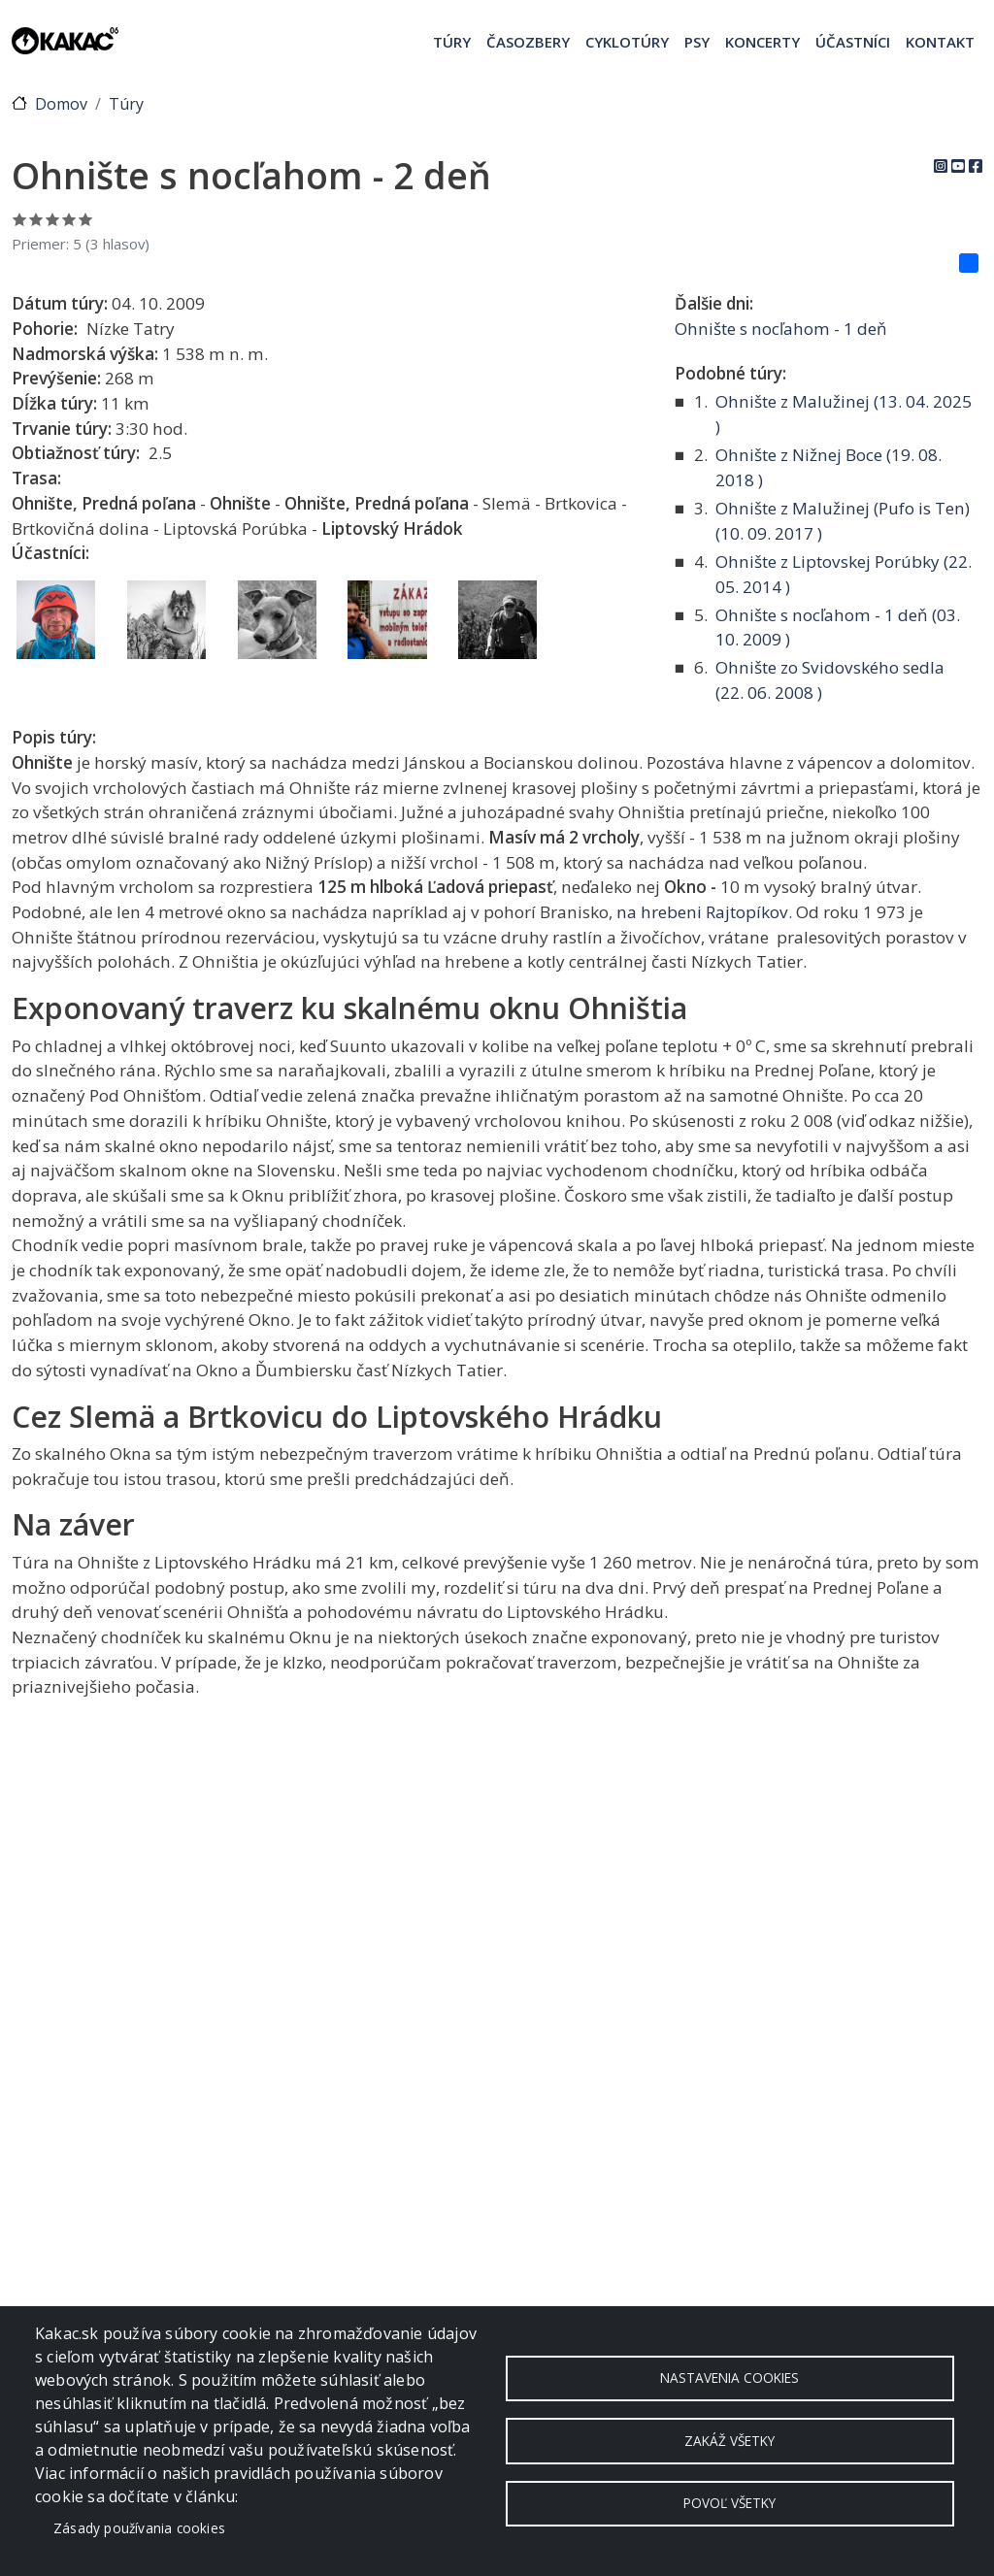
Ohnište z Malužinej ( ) (843, 414)
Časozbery (528, 41)
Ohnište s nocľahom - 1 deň (781, 328)
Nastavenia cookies (729, 2377)
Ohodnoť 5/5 (86, 219)
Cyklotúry (627, 41)
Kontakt (940, 41)
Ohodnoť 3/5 (53, 219)
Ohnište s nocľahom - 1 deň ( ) (837, 627)
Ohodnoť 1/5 (20, 219)
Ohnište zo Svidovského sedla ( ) (829, 680)
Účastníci (852, 41)
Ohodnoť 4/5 (69, 219)
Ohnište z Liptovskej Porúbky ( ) (843, 574)
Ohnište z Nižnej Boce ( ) (828, 467)
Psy (697, 41)
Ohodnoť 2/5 (36, 219)
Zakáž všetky (729, 2440)
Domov (61, 104)
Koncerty (762, 41)
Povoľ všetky (729, 2503)
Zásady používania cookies (139, 2528)
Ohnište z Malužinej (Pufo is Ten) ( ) (842, 521)
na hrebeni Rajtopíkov (702, 912)
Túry (452, 41)
